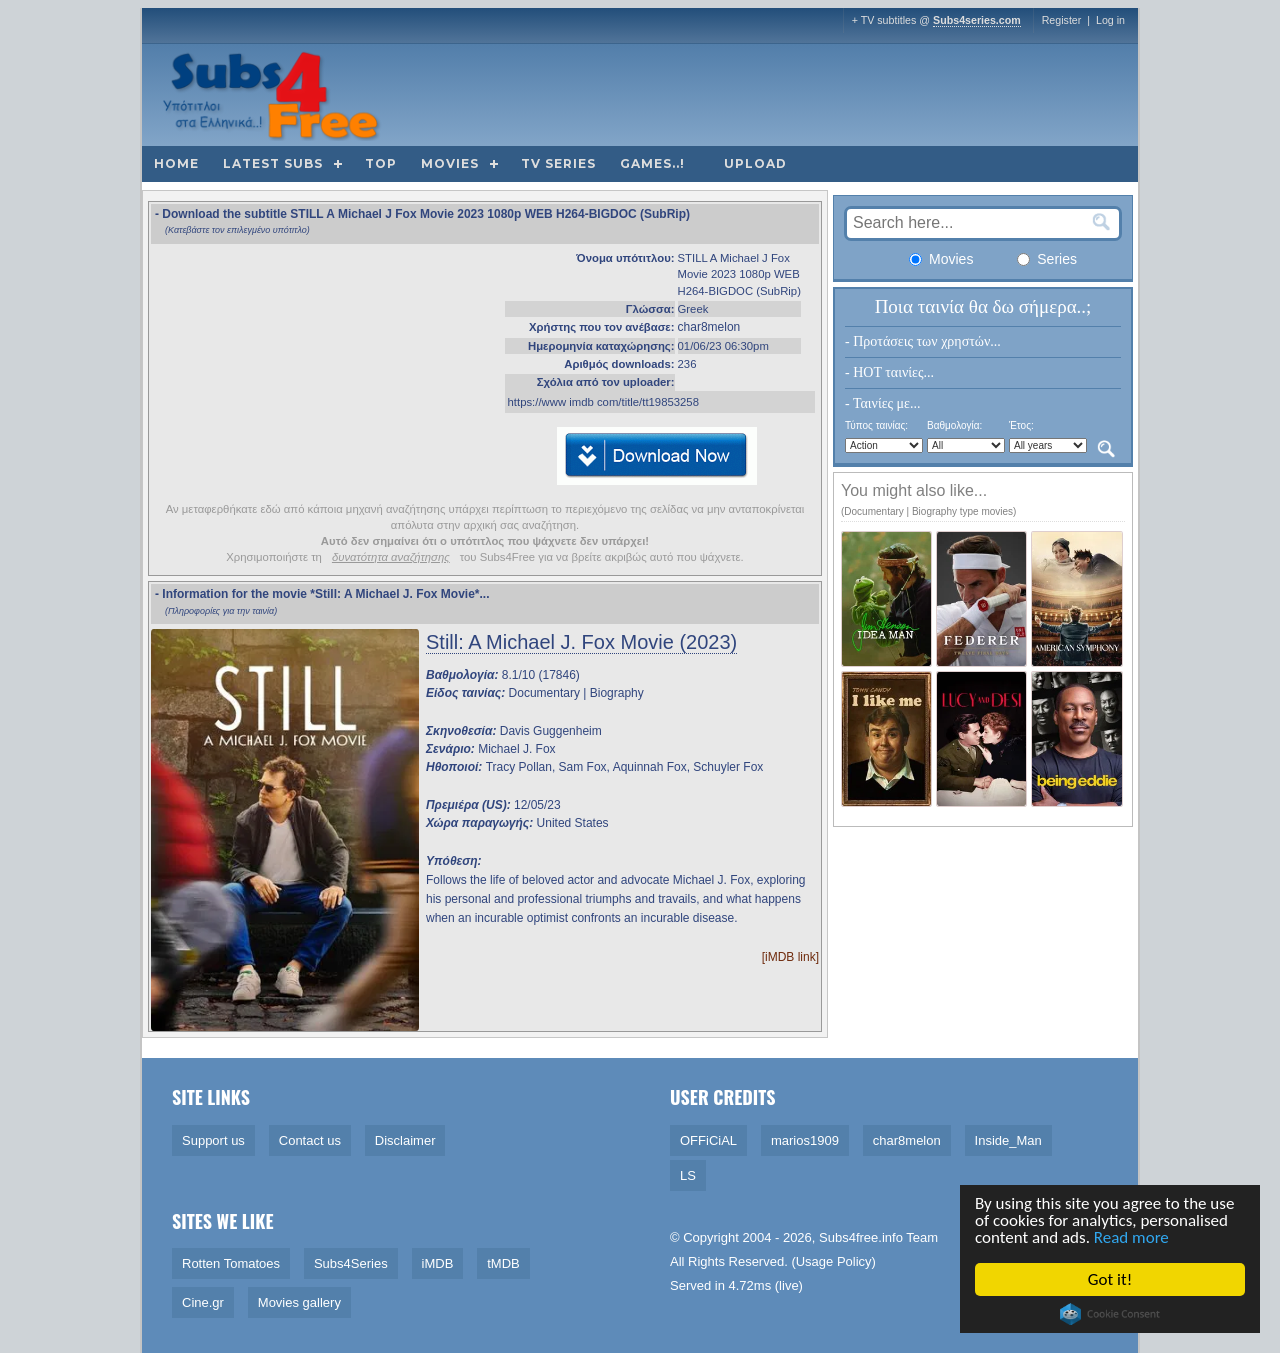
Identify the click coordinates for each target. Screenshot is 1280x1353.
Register (1062, 20)
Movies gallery (299, 1302)
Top (381, 163)
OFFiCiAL (708, 1140)
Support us (213, 1140)
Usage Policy (834, 1261)
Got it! (1111, 1279)
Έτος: (1021, 425)
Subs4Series (351, 1263)
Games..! (652, 163)
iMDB (438, 1263)
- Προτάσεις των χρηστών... (923, 341)
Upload (755, 163)
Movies (450, 163)
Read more (1132, 1237)
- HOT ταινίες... (889, 372)
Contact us (310, 1140)
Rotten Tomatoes (231, 1263)
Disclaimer (405, 1140)
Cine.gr (203, 1302)
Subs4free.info (861, 1237)
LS (688, 1175)
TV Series (558, 163)
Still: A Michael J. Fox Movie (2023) (581, 642)
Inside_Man (1008, 1140)
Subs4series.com (977, 20)
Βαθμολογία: (954, 425)
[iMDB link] (790, 957)
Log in (1110, 20)
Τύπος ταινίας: (876, 425)
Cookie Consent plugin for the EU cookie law (1111, 1314)
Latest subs (273, 163)
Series (1047, 259)
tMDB (503, 1263)
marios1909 (805, 1140)
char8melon (709, 327)
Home (176, 163)
